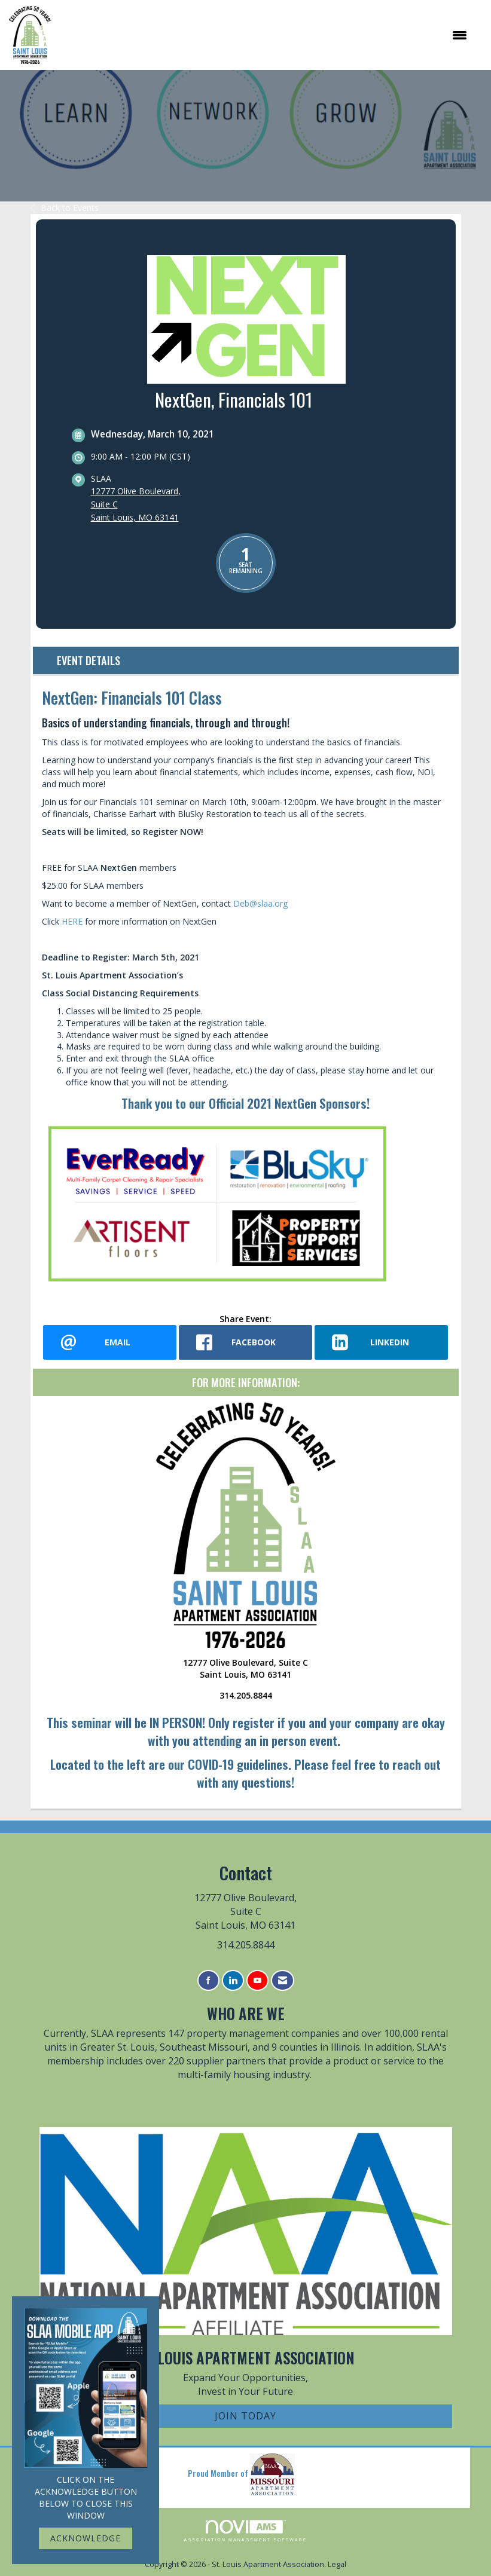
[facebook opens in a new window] (245, 1342)
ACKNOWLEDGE (85, 2538)
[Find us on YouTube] (257, 1980)
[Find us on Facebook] (208, 1980)
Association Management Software (245, 2531)
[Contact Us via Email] (282, 1980)
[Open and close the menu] (265, 35)
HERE (72, 921)
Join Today (245, 2415)
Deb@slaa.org (260, 903)
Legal (337, 2564)
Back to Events (65, 207)
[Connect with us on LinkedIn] (233, 1980)
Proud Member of (241, 2474)
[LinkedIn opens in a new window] (381, 1342)
